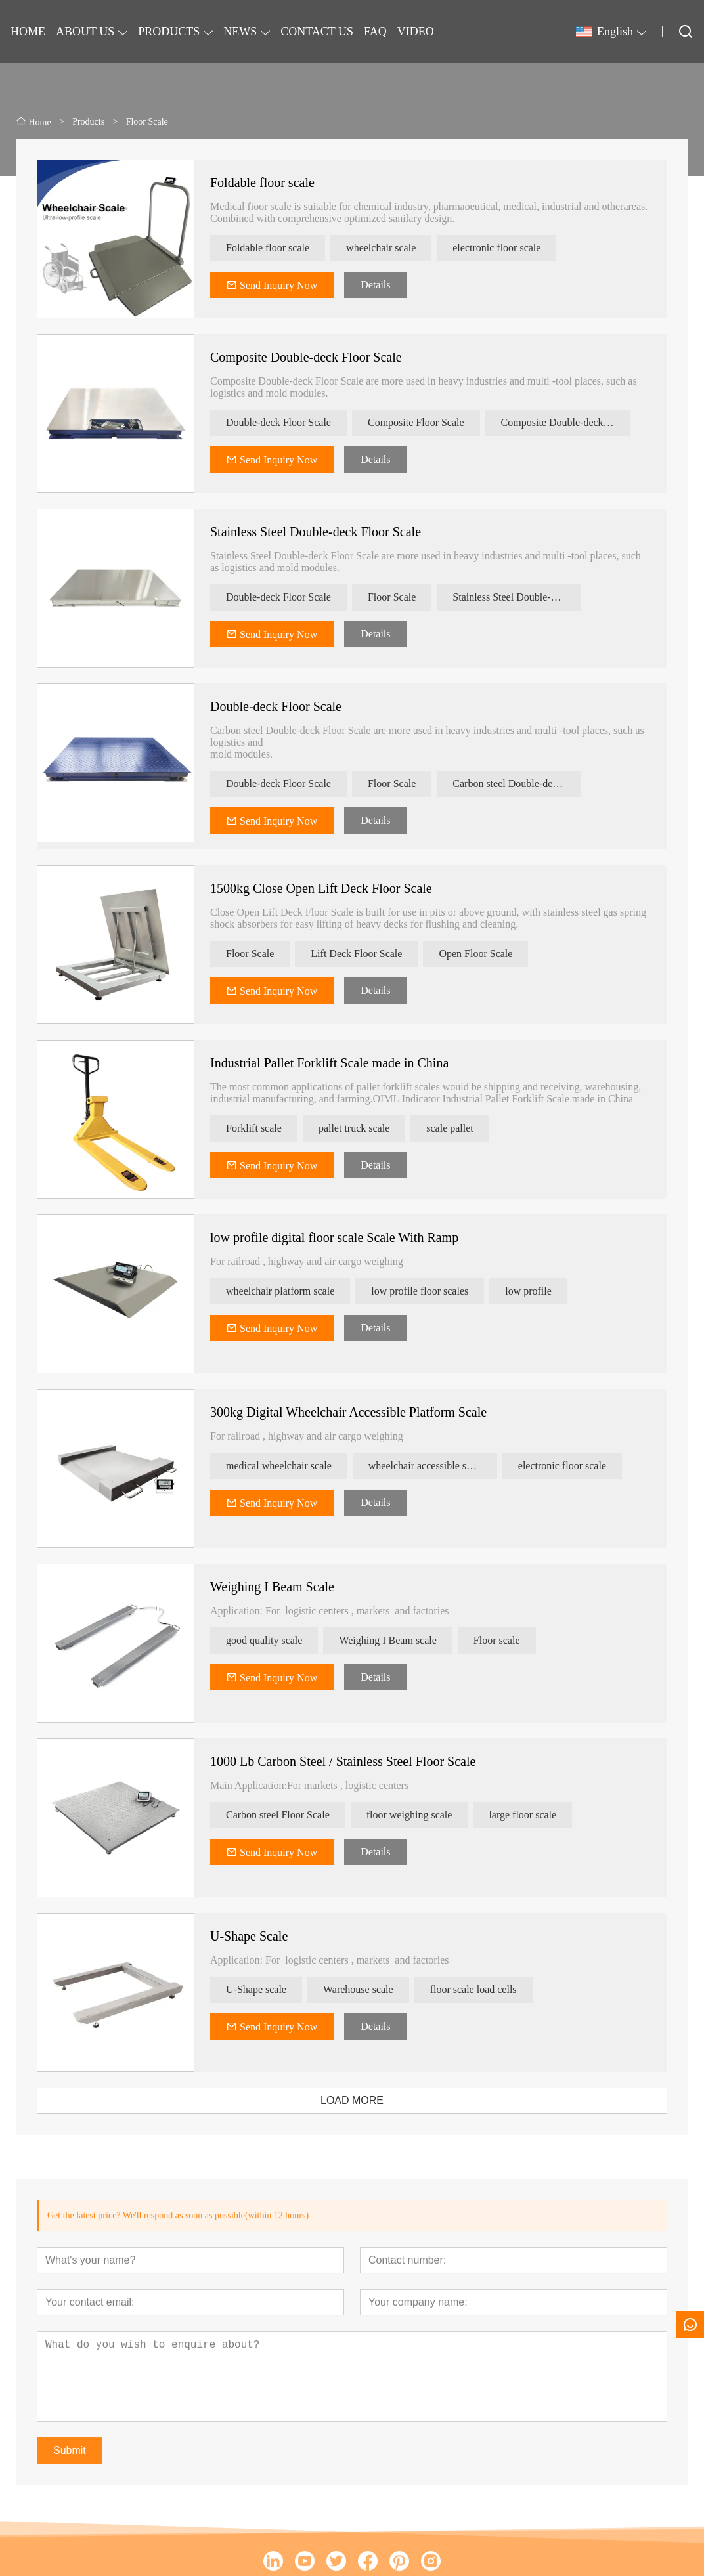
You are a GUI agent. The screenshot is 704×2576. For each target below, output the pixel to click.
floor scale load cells (473, 1989)
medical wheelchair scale (279, 1465)
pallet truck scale (354, 1128)
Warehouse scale (358, 1989)
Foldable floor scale (262, 182)
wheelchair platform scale (280, 1291)
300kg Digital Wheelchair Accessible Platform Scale (348, 1412)
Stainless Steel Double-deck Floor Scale (315, 532)
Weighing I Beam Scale (272, 1586)
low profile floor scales (419, 1291)
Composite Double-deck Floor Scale (306, 357)
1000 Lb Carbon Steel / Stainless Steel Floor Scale (342, 1761)
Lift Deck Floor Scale (356, 953)
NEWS (240, 31)
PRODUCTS (169, 31)
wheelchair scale (381, 247)
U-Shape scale (256, 1989)
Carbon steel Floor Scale (278, 1814)
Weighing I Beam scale (387, 1640)
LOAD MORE (352, 2100)
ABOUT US (85, 31)
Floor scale (496, 1640)
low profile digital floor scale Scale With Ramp (334, 1237)
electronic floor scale (496, 247)
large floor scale (522, 1814)
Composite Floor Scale (416, 422)
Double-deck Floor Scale (278, 422)
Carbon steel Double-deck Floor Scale (516, 783)
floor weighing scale (409, 1814)
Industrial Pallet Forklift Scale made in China (329, 1063)
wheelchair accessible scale (425, 1465)
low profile (528, 1291)
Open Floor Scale (475, 953)
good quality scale (264, 1640)
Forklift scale (254, 1128)
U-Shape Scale (249, 1936)
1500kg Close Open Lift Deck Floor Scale (321, 888)
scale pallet (449, 1128)
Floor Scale (392, 597)
